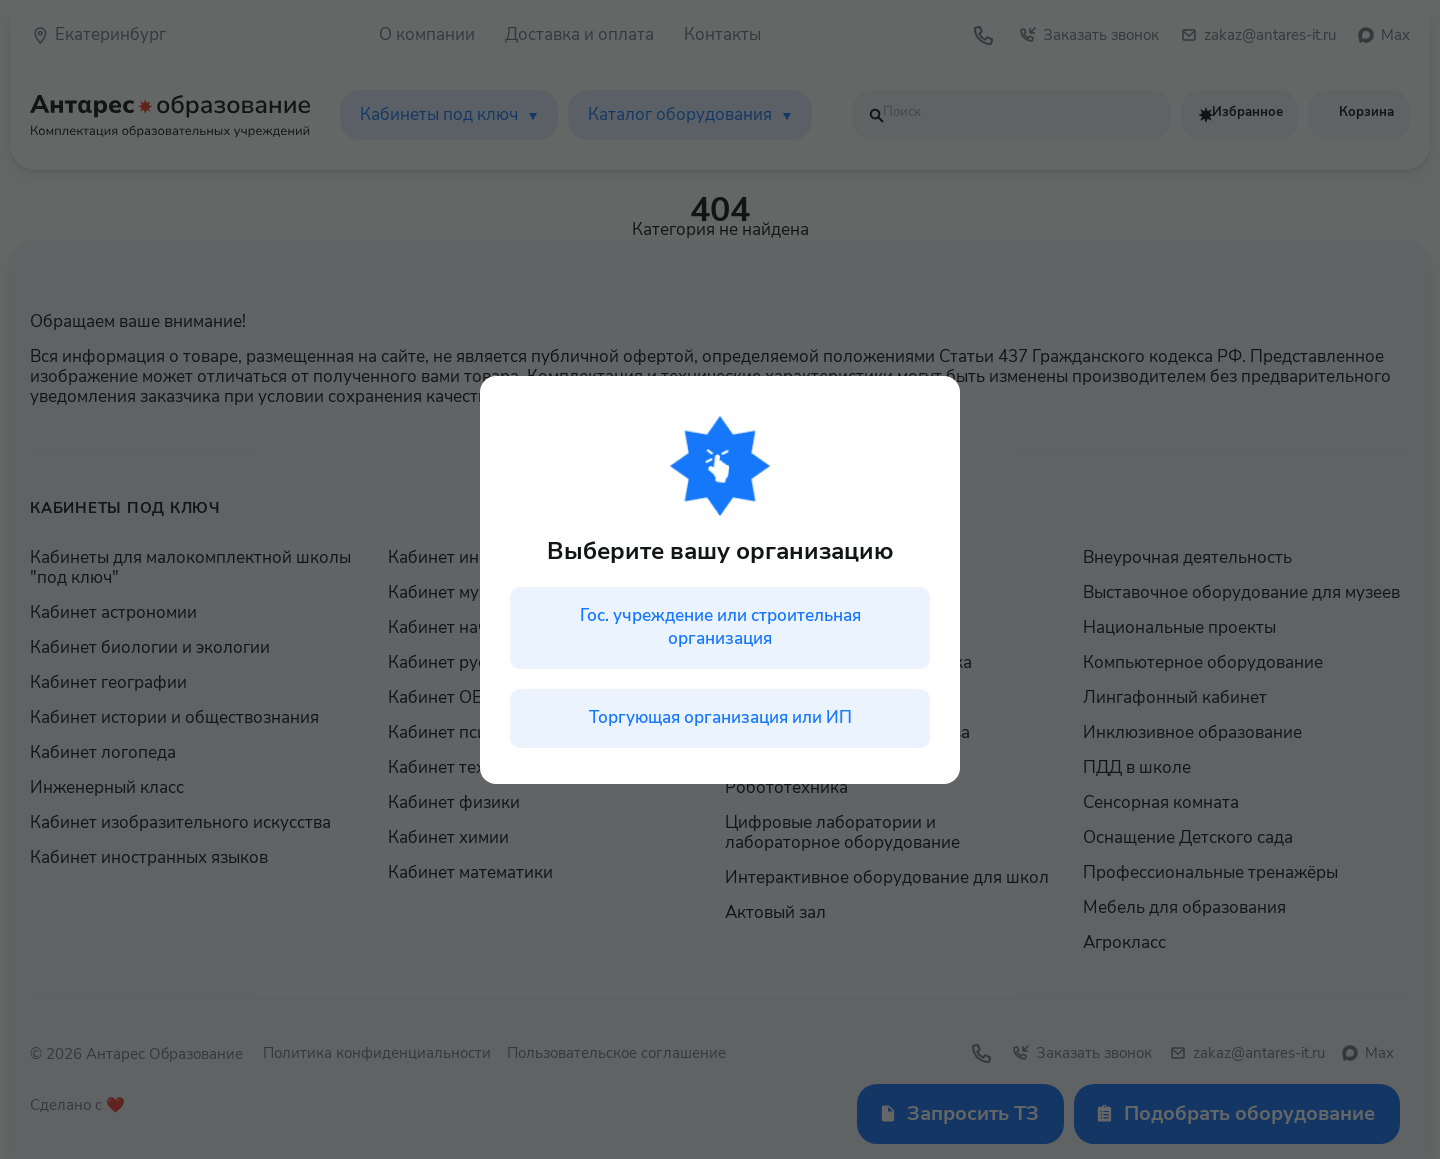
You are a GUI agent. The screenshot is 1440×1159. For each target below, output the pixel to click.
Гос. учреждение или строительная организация (720, 627)
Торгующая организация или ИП (720, 717)
